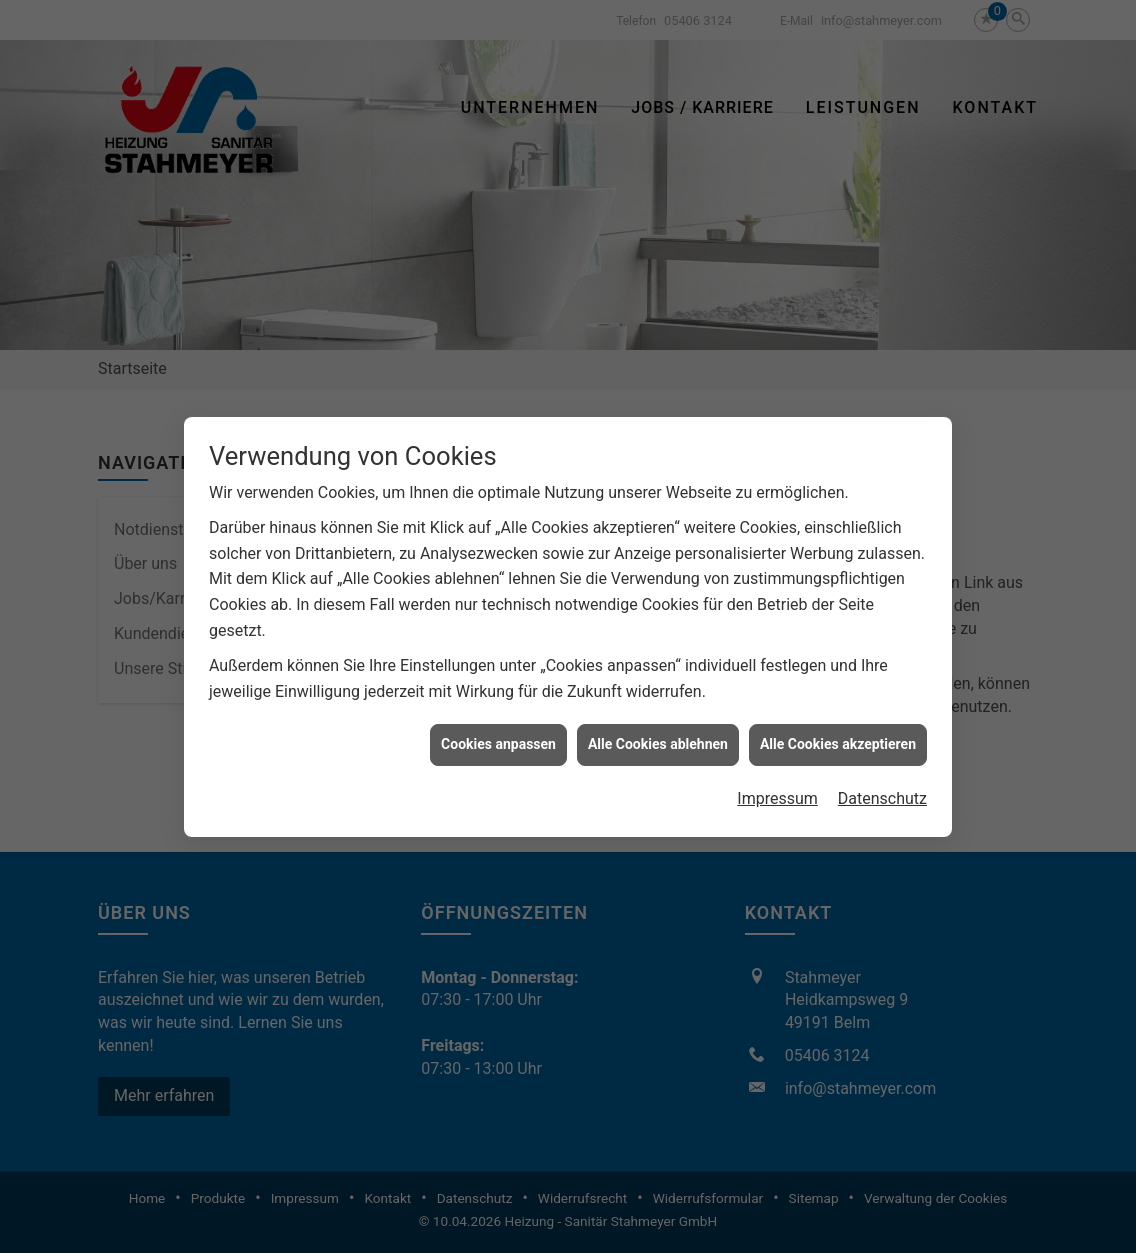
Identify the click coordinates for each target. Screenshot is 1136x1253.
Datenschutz (882, 791)
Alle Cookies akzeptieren (838, 737)
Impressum (777, 791)
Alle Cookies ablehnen (658, 737)
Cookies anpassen (498, 737)
